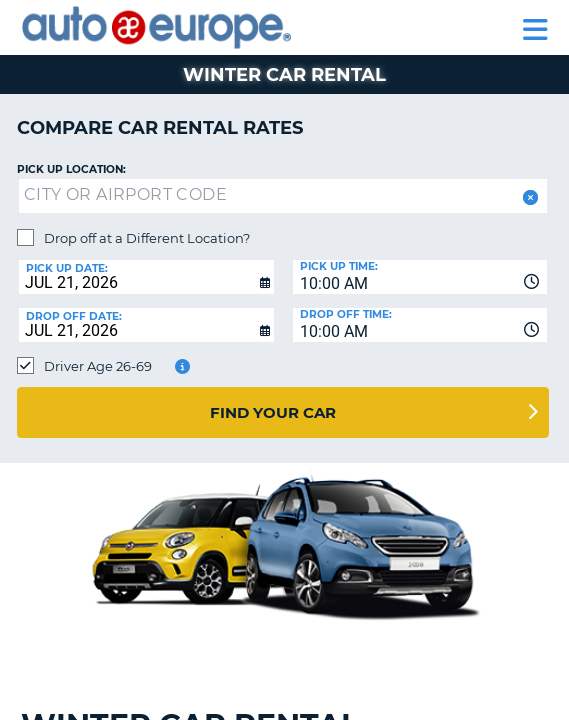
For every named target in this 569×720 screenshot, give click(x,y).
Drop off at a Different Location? (147, 238)
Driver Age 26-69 (98, 366)
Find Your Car (273, 412)
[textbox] (283, 196)
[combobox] (420, 277)
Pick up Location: (71, 169)
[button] (528, 197)
